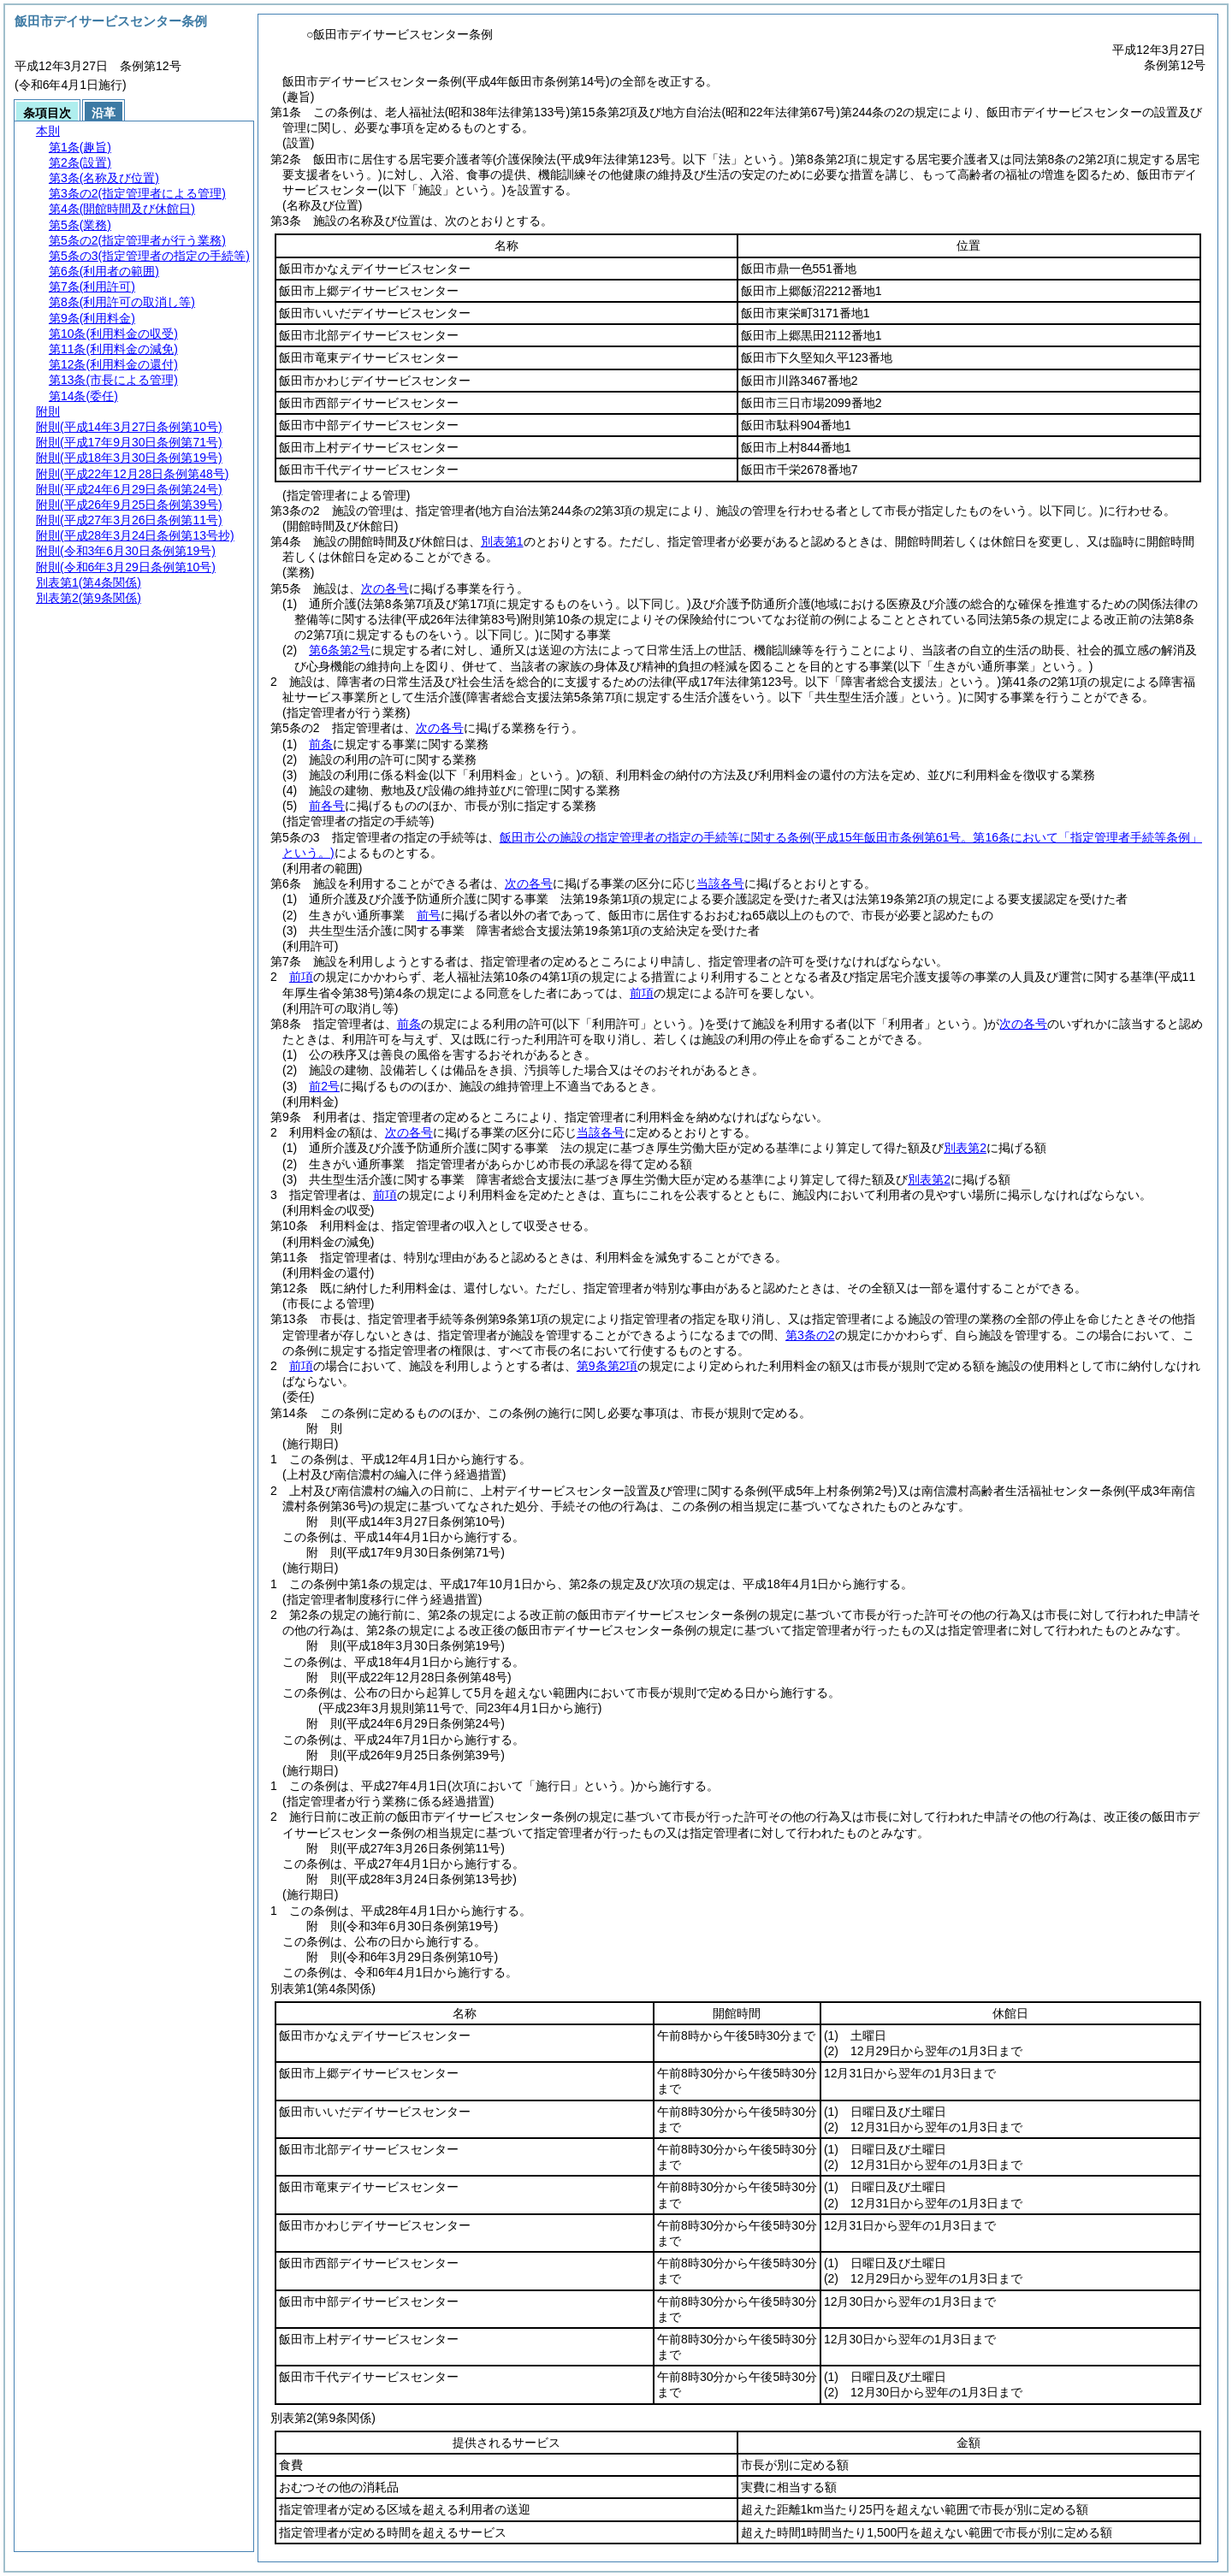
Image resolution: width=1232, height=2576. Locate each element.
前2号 (324, 1086)
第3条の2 (810, 1335)
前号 (429, 915)
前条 (321, 744)
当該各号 (720, 883)
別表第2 (965, 1148)
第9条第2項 (607, 1366)
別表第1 (502, 541)
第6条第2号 (339, 650)
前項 (301, 977)
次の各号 (385, 588)
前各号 (327, 805)
